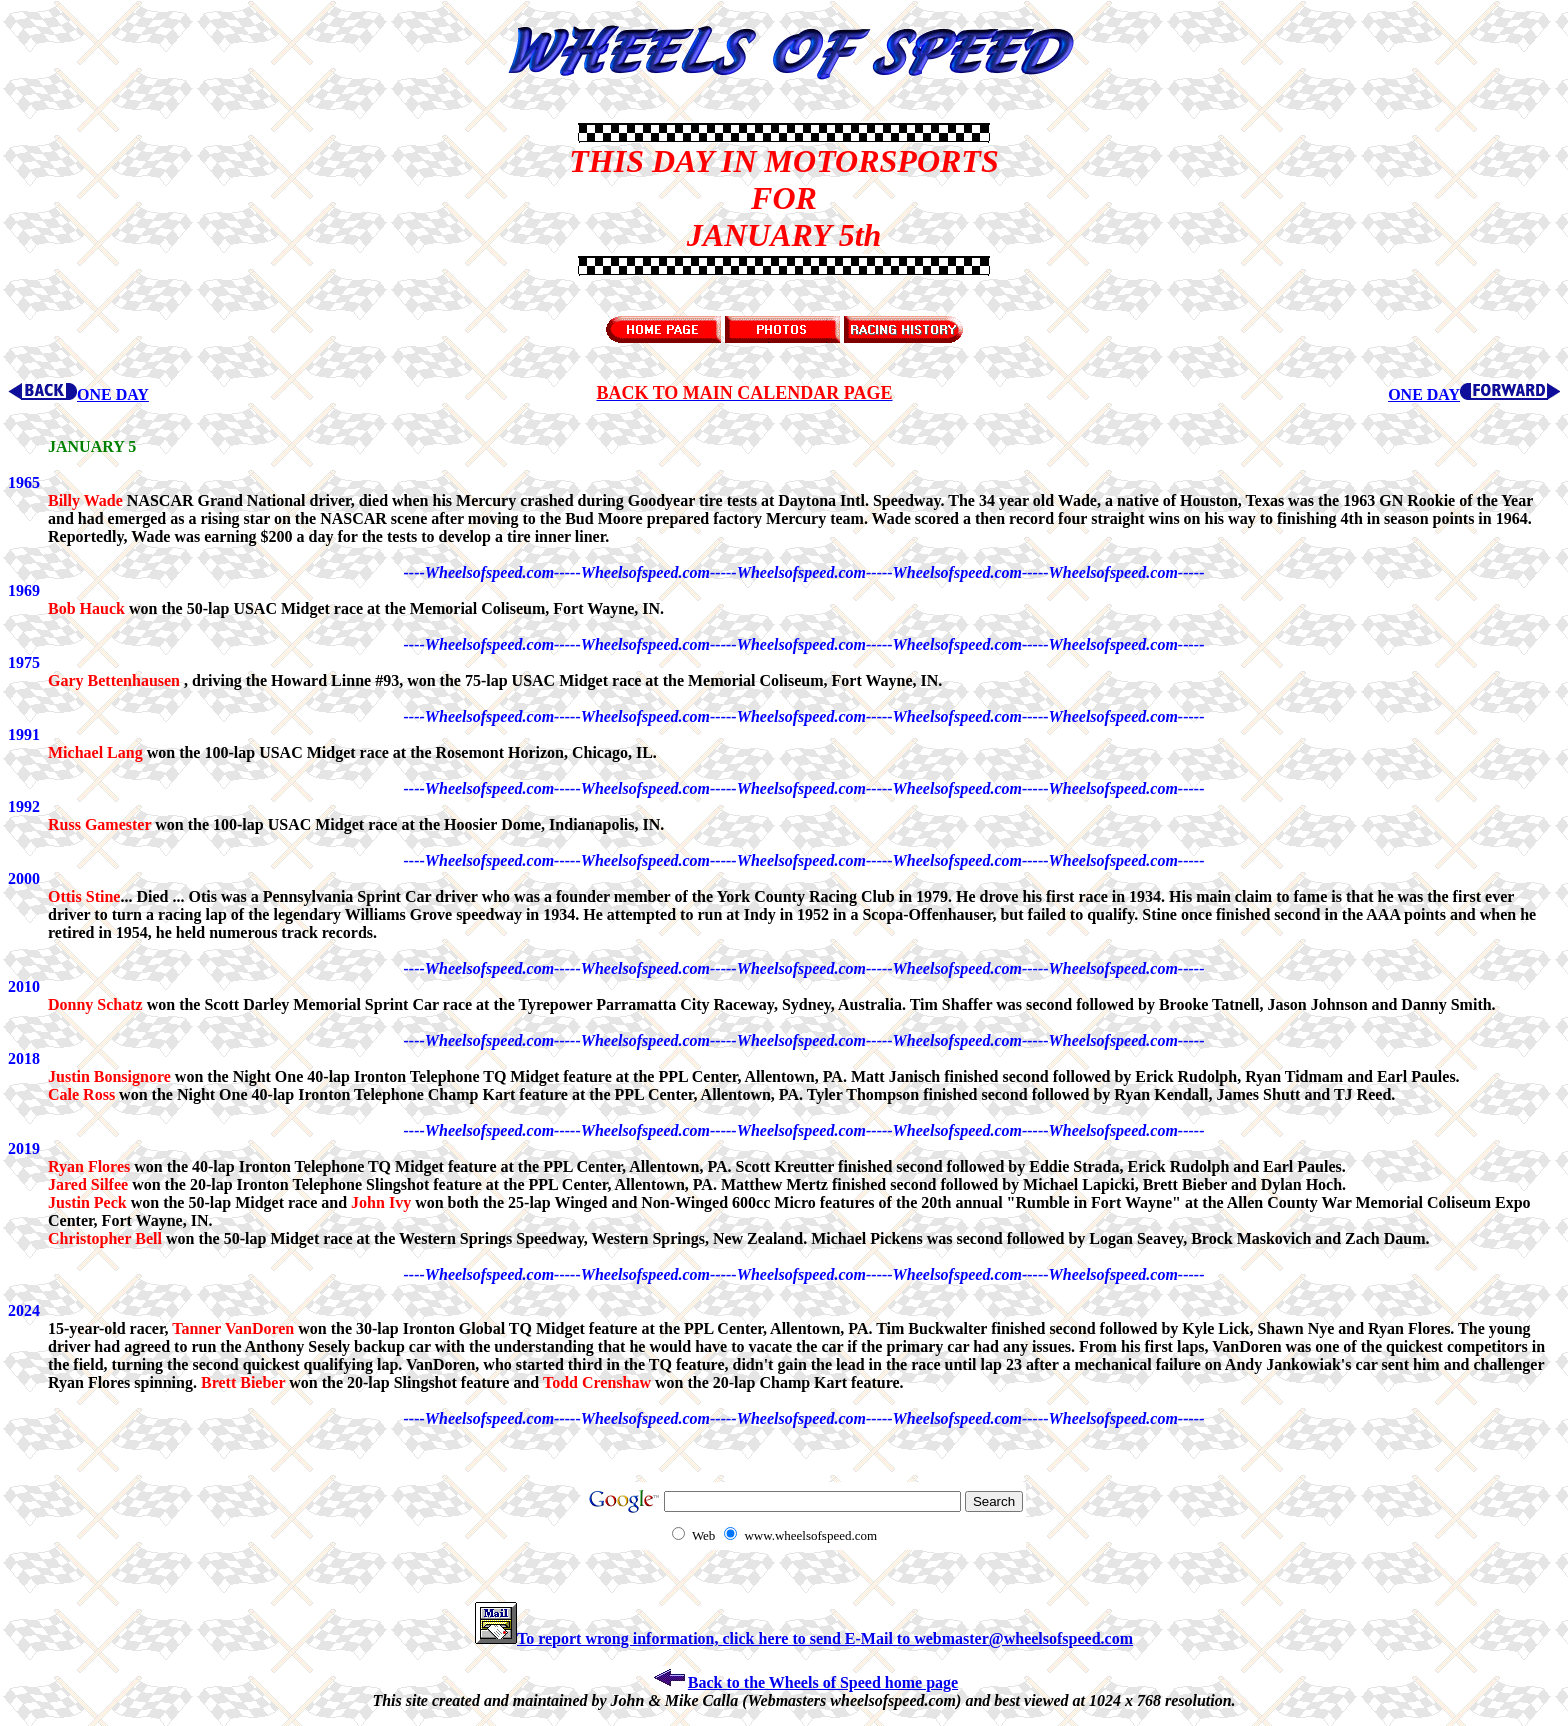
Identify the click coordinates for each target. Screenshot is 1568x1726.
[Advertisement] (108, 198)
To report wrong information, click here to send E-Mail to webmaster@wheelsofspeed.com (804, 1638)
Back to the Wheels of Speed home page (804, 1682)
